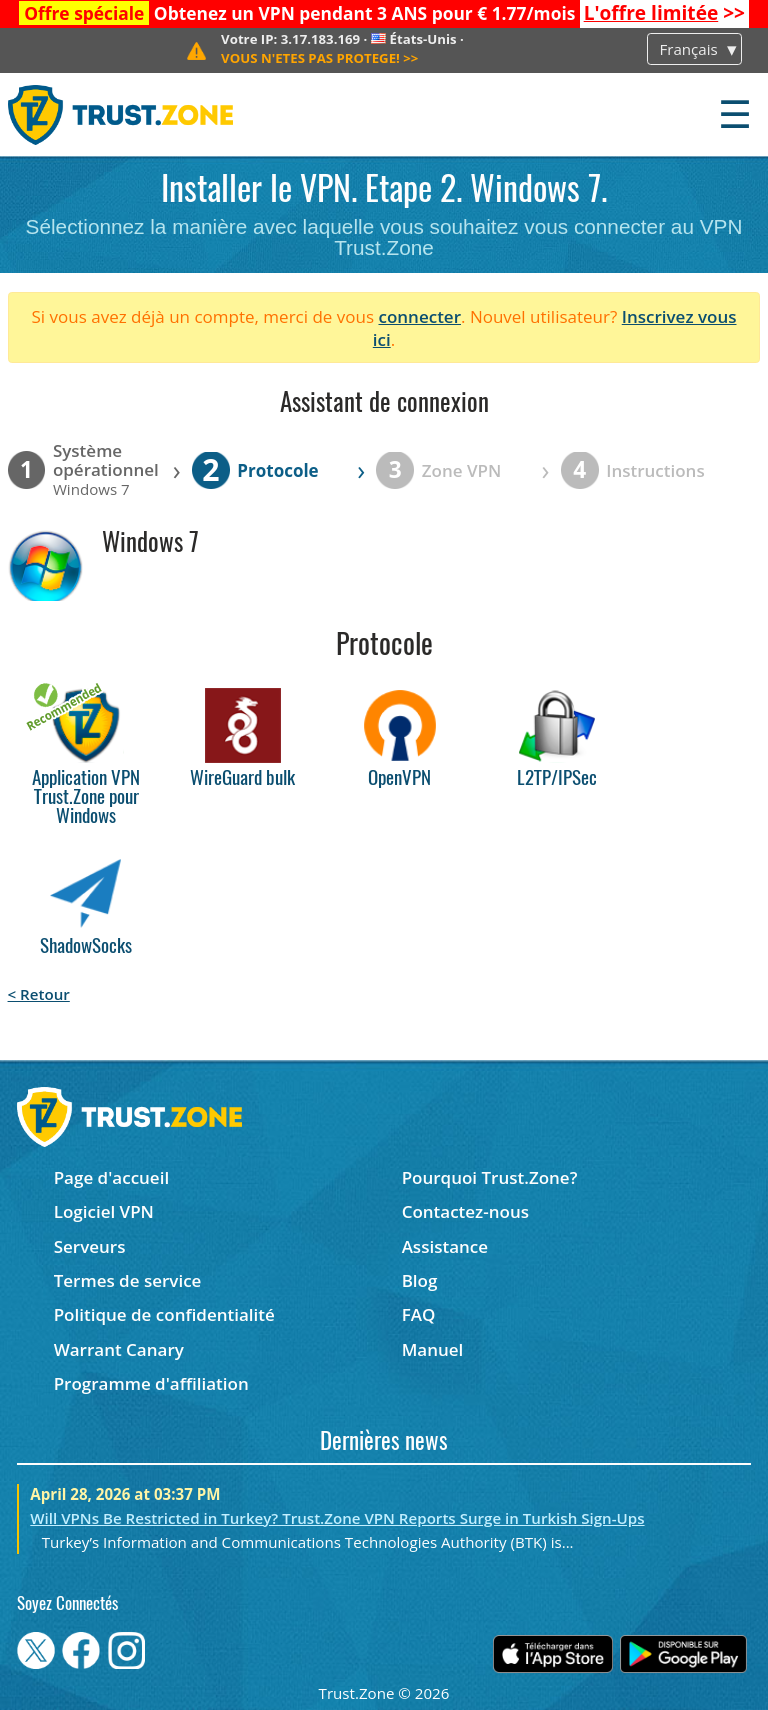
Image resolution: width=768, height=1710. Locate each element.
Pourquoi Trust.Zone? (490, 1177)
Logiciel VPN (104, 1211)
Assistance (445, 1246)
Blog (420, 1280)
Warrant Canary (119, 1349)
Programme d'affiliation (151, 1383)
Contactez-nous (465, 1211)
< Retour (39, 994)
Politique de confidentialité (164, 1314)
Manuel (433, 1349)
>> (664, 13)
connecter (419, 316)
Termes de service (128, 1280)
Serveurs (90, 1246)
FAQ (419, 1314)
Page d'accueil (111, 1177)
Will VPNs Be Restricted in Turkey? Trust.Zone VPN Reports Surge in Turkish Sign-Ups (337, 1518)
